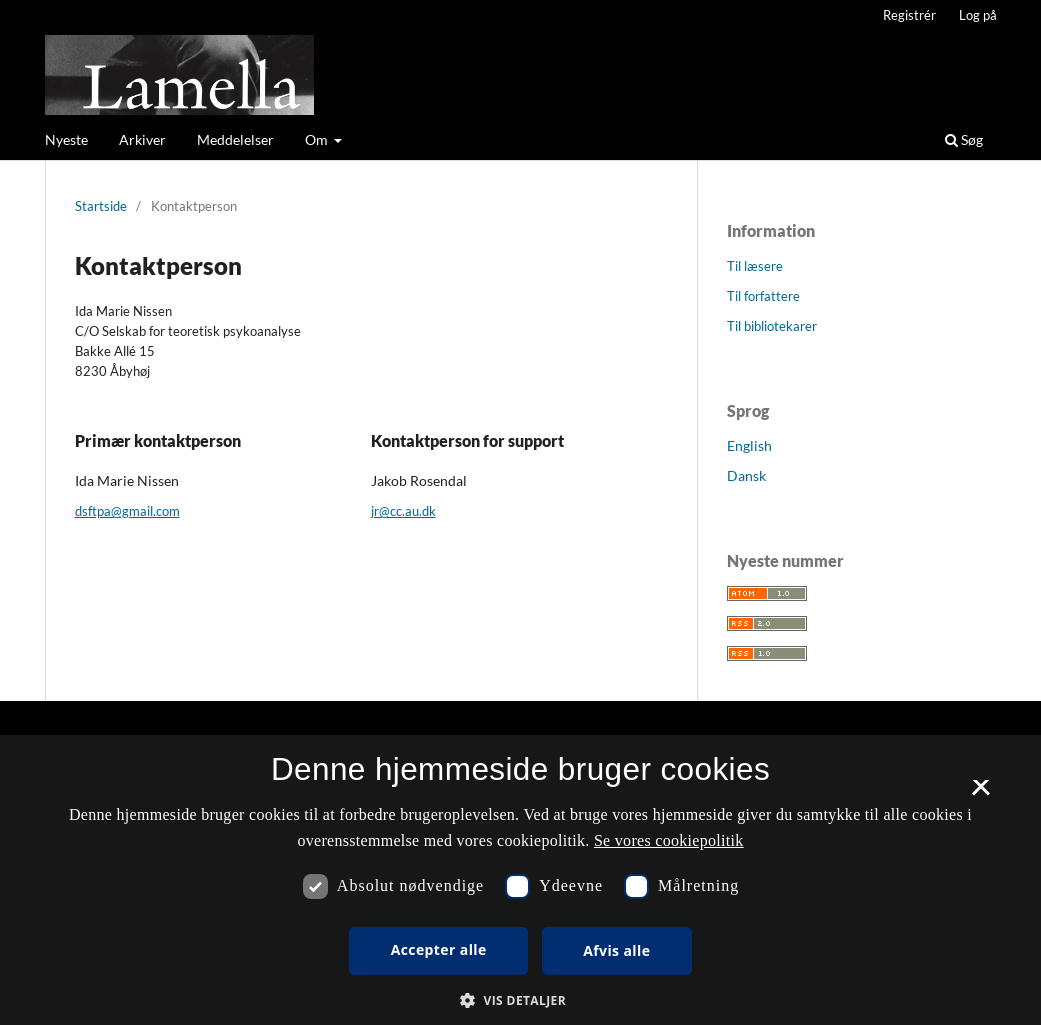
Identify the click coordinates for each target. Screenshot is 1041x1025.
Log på (978, 15)
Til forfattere (763, 296)
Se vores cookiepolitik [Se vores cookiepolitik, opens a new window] (669, 840)
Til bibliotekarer (772, 326)
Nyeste (66, 139)
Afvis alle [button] (616, 950)
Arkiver (142, 139)
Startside (101, 206)
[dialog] (520, 880)
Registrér (909, 15)
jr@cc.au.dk (403, 511)
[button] (520, 1000)
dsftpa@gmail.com (127, 511)
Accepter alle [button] (439, 949)
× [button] (980, 794)
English (749, 445)
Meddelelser (235, 139)
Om (318, 139)
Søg (964, 139)
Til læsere (755, 266)
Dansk (746, 475)
